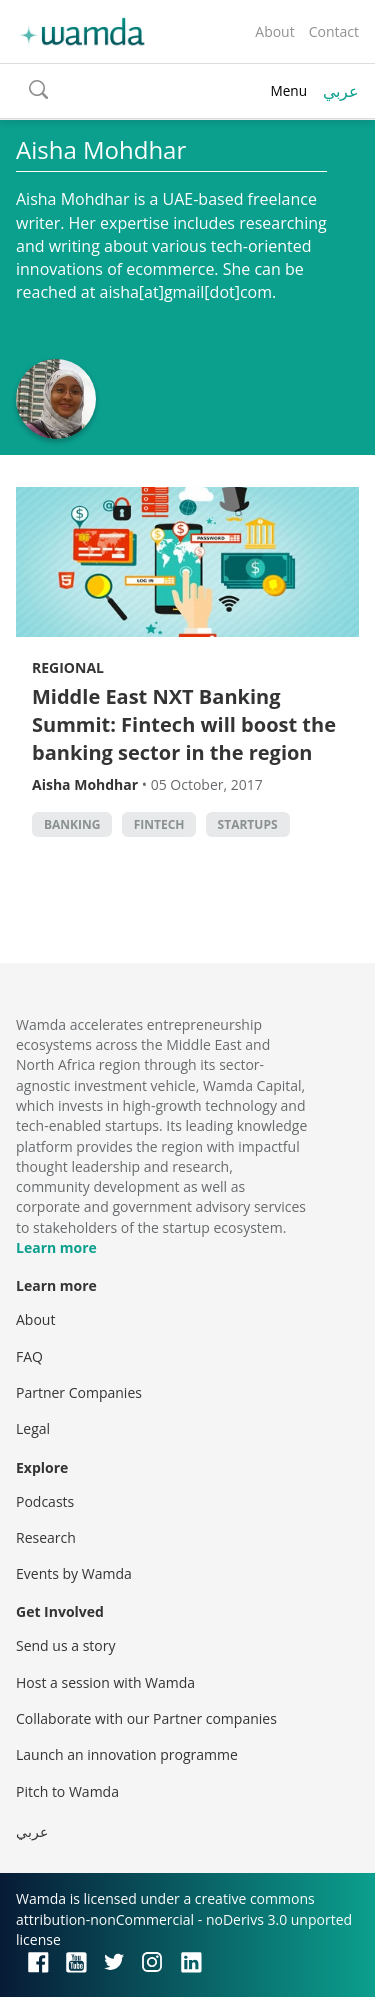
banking (72, 824)
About (274, 31)
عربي (341, 91)
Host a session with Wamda (105, 1682)
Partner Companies (79, 1392)
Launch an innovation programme (127, 1754)
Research (46, 1537)
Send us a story (65, 1645)
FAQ (29, 1356)
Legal (33, 1428)
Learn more (56, 1247)
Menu (288, 90)
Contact (334, 31)
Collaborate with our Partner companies (146, 1718)
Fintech (159, 824)
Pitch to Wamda (67, 1791)
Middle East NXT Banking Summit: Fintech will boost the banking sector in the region (184, 724)
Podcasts (45, 1501)
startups (248, 824)
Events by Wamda (74, 1573)
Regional (68, 667)
